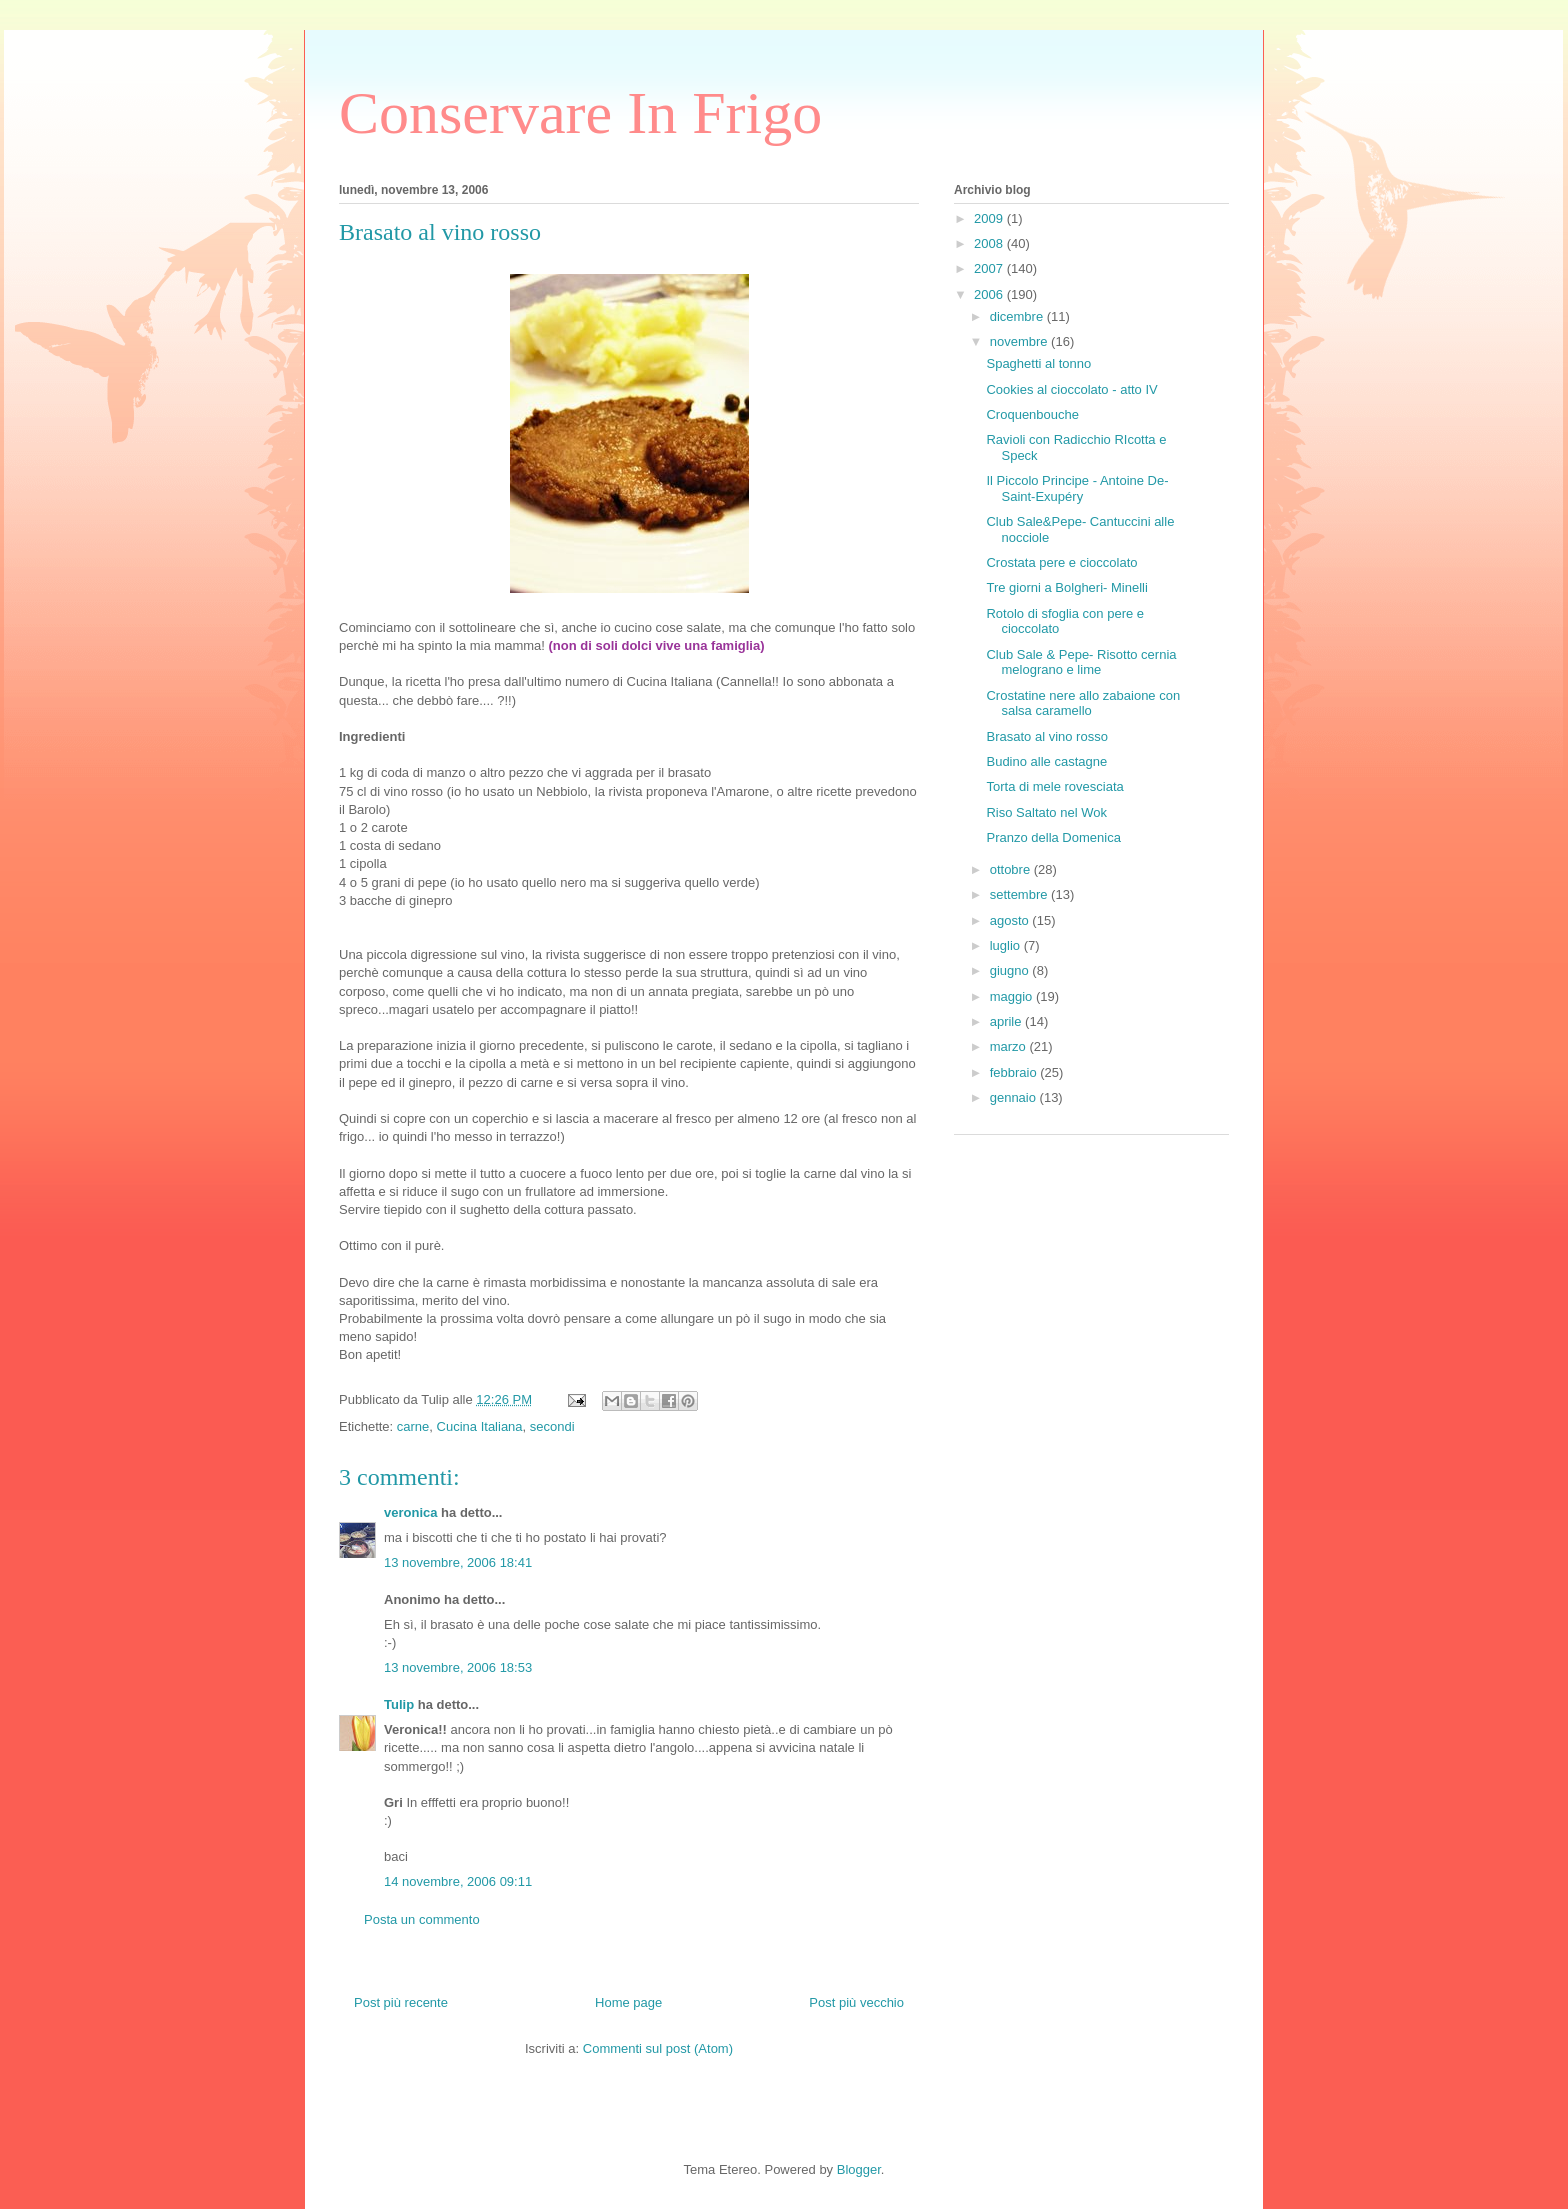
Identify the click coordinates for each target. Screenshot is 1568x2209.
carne (413, 1426)
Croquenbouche (1032, 414)
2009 (990, 218)
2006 (990, 294)
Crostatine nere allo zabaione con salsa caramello (1083, 703)
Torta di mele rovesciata (1054, 786)
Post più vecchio (856, 2002)
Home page (628, 2002)
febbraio (1015, 1072)
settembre (1020, 894)
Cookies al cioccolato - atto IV (1071, 389)
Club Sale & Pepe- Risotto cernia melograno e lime (1081, 662)
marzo (1010, 1046)
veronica (410, 1512)
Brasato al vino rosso (1046, 736)
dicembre (1018, 316)
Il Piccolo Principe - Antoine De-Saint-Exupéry (1077, 488)
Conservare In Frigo (580, 113)
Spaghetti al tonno (1038, 363)
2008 (990, 243)
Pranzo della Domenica (1053, 837)
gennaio (1015, 1097)
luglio (1007, 945)
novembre (1020, 341)
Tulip (399, 1704)
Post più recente (401, 2002)
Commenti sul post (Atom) (658, 2048)
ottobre (1012, 869)
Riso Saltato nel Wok (1046, 812)
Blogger (859, 2169)
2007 (990, 268)
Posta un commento (422, 1919)
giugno (1011, 970)
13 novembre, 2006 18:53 (458, 1667)
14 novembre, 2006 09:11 (458, 1881)
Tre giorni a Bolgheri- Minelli (1066, 587)
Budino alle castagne (1046, 761)
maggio (1013, 996)
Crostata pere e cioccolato (1061, 562)
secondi (552, 1426)
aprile (1007, 1021)
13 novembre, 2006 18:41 (458, 1562)
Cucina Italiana (480, 1426)
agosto (1011, 920)
